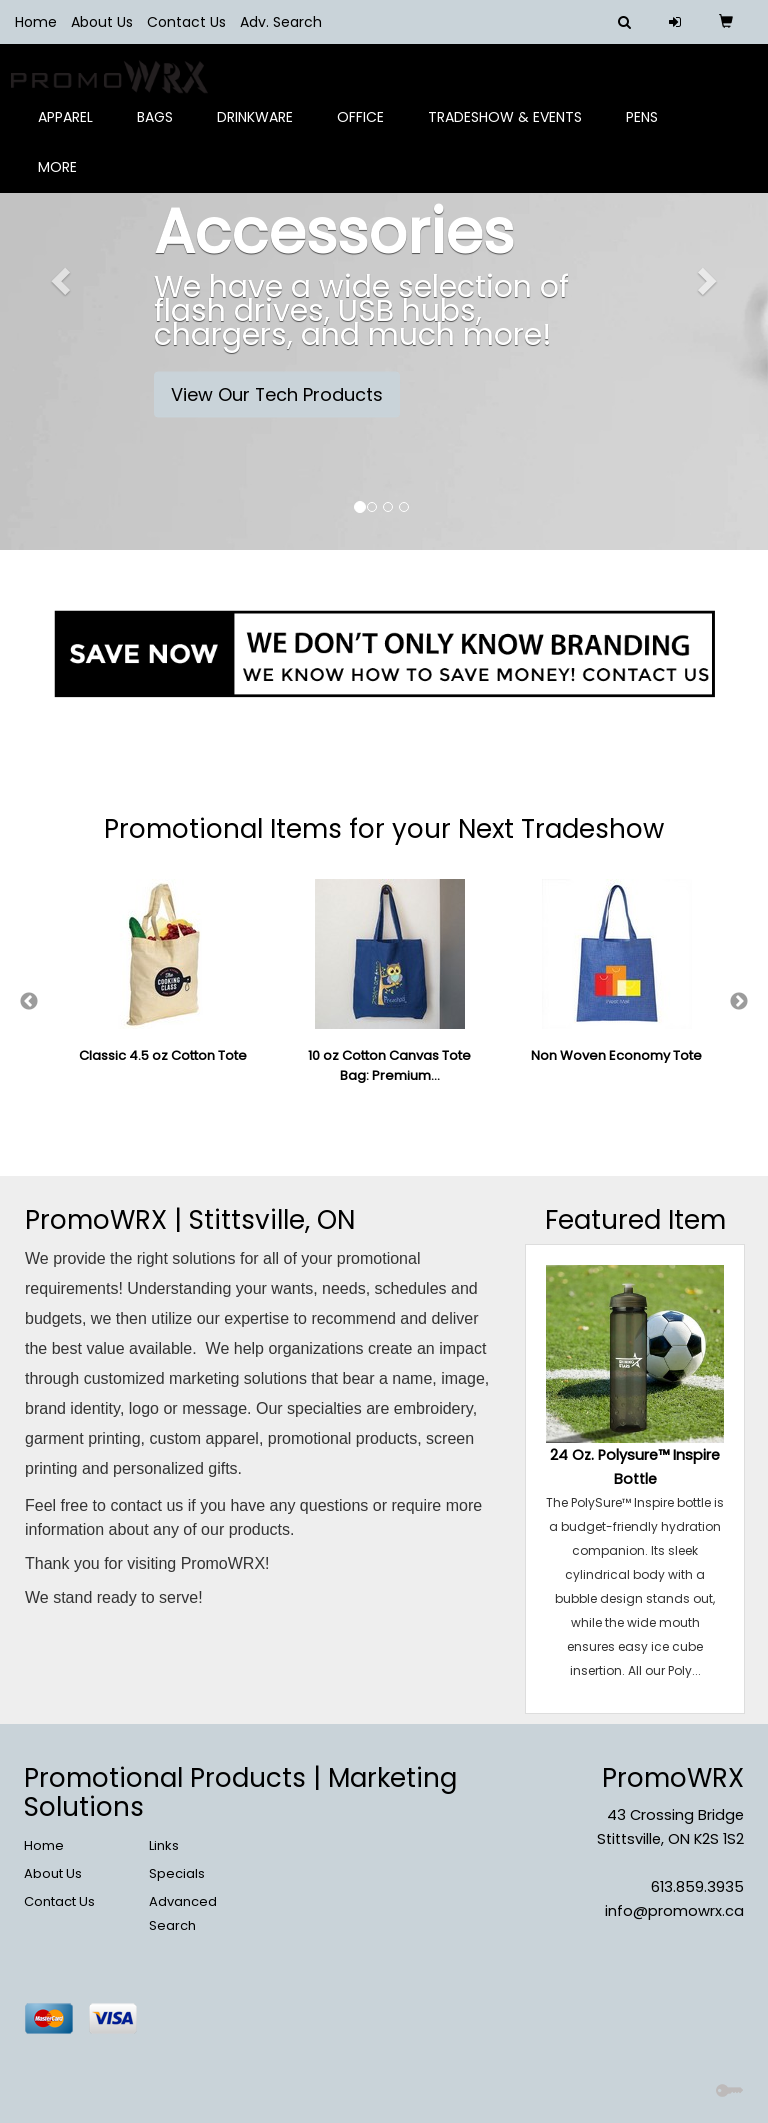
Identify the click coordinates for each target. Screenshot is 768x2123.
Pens (649, 130)
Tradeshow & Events (512, 130)
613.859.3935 (697, 1887)
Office (367, 130)
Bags (162, 130)
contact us (146, 1505)
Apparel (72, 130)
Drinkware (262, 130)
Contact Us (186, 22)
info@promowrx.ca (674, 1911)
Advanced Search (183, 1913)
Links (164, 1845)
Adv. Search (281, 22)
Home (36, 22)
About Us (102, 22)
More (64, 180)
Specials (177, 1873)
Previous (29, 1002)
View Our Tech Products (277, 394)
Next (739, 1002)
